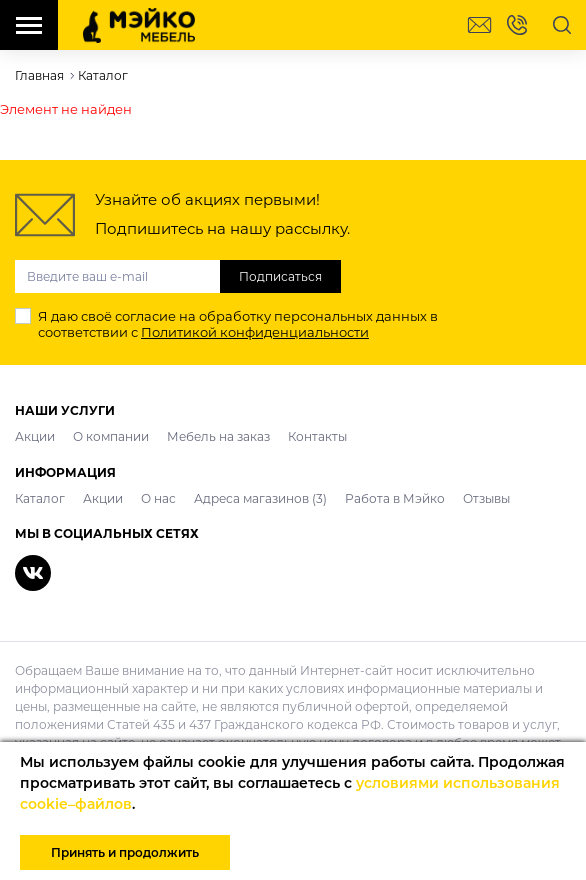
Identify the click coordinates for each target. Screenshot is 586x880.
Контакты (317, 436)
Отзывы (486, 498)
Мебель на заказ (218, 436)
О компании (111, 436)
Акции (35, 436)
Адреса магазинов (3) (260, 498)
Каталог (40, 498)
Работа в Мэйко (395, 498)
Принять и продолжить (125, 852)
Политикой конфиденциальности (255, 332)
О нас (158, 498)
